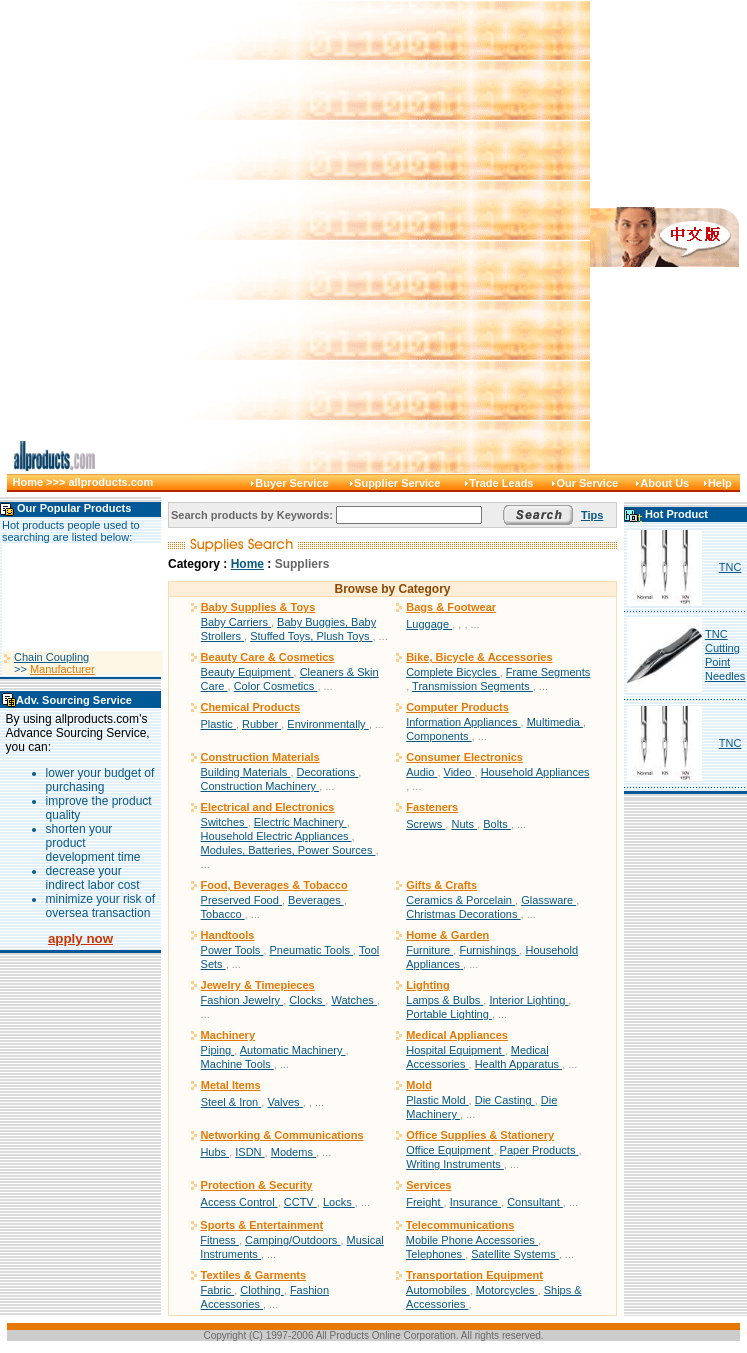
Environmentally (327, 724)
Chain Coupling (51, 666)
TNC (730, 567)
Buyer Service (291, 483)
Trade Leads (501, 483)
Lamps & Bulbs (444, 1000)
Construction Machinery (260, 786)
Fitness (219, 1240)
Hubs (214, 1152)
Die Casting (505, 1100)
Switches (224, 822)
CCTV (300, 1202)
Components (438, 736)
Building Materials (246, 772)
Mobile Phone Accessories (472, 1240)
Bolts (497, 824)
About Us (664, 483)
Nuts (464, 824)
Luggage (429, 624)
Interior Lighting (528, 1000)
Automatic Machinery (293, 1050)
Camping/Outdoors (292, 1240)
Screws (425, 824)
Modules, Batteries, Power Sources (288, 850)
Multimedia (555, 722)
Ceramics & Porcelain (460, 900)
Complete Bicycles (453, 672)
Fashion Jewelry (242, 1000)
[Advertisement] (353, 236)
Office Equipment (449, 1150)
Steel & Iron (231, 1102)
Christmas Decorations (463, 914)
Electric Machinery (300, 822)
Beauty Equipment (247, 672)
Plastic (217, 724)
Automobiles (438, 1290)
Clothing (261, 1290)
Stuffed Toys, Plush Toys (311, 636)
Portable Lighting (449, 1014)
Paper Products (539, 1150)
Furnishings (489, 950)
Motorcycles (507, 1290)
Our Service (587, 483)
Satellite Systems (514, 1254)
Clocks (307, 1000)
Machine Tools (237, 1064)
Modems (293, 1152)
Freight (424, 1202)
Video (459, 772)
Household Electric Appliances (276, 836)
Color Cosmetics (276, 686)
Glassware (548, 900)
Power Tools (232, 950)
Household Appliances (535, 772)
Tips (592, 515)
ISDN (249, 1152)
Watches (353, 1000)
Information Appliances (463, 722)
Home (247, 564)
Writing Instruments (455, 1164)
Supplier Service (397, 483)
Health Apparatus (518, 1064)
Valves (284, 1102)
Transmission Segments (472, 686)
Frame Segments (548, 672)
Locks (339, 1202)
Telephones (435, 1254)
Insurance (475, 1202)
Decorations (328, 772)
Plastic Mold (437, 1100)
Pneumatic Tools (312, 950)
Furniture (429, 950)
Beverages (316, 900)
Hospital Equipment (455, 1050)
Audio (421, 772)
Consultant (535, 1202)
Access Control (239, 1202)
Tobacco (223, 914)
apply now (80, 938)
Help (720, 483)
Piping (218, 1050)
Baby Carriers (236, 622)
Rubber (261, 724)
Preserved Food (241, 900)
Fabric (218, 1290)
